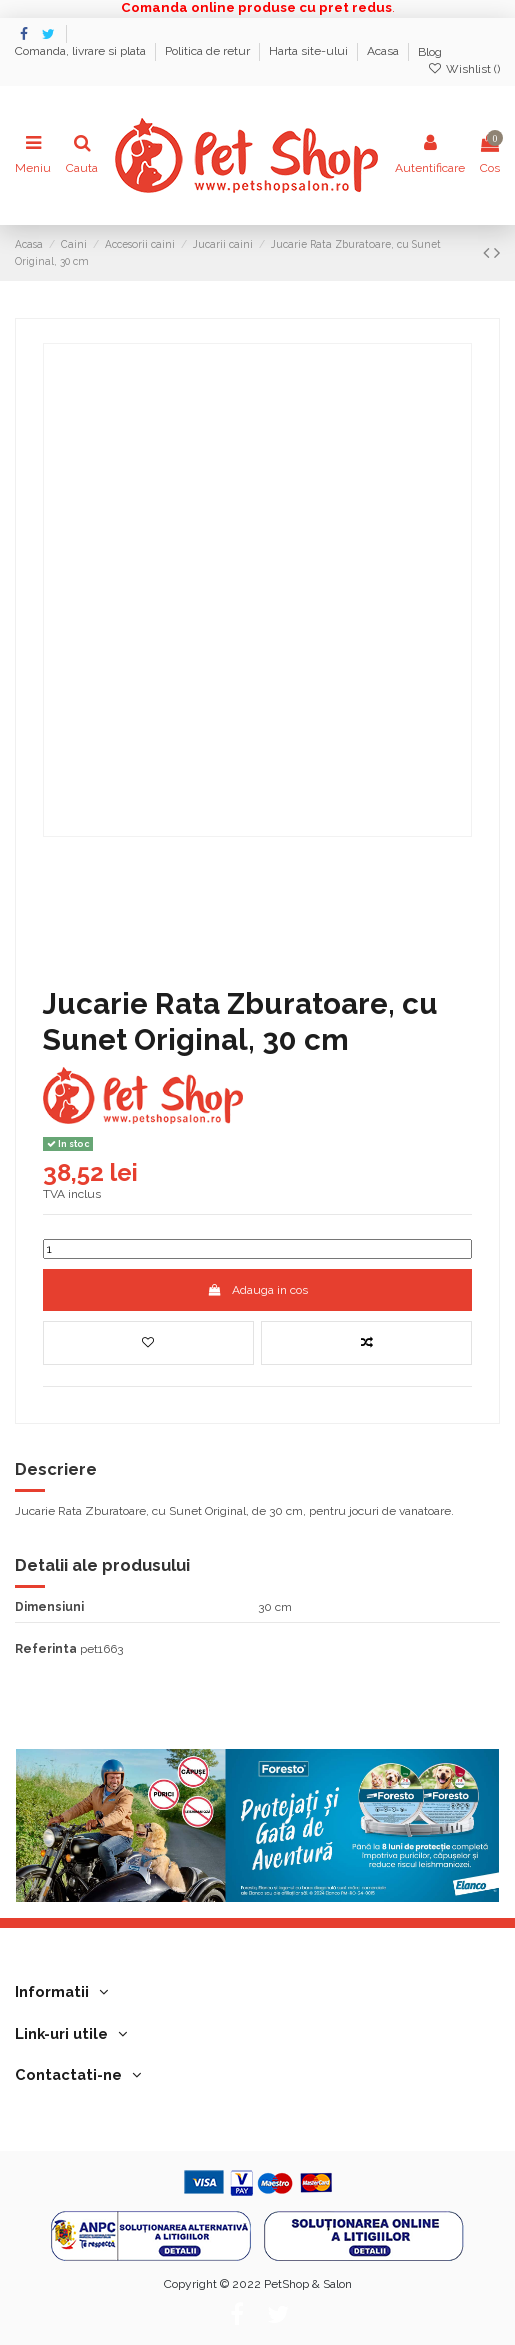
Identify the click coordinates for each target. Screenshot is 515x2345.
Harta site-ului (310, 52)
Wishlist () (464, 69)
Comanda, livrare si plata (82, 52)
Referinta (46, 1649)
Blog (430, 52)
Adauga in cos (257, 1290)
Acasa (384, 52)
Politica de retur (209, 52)
